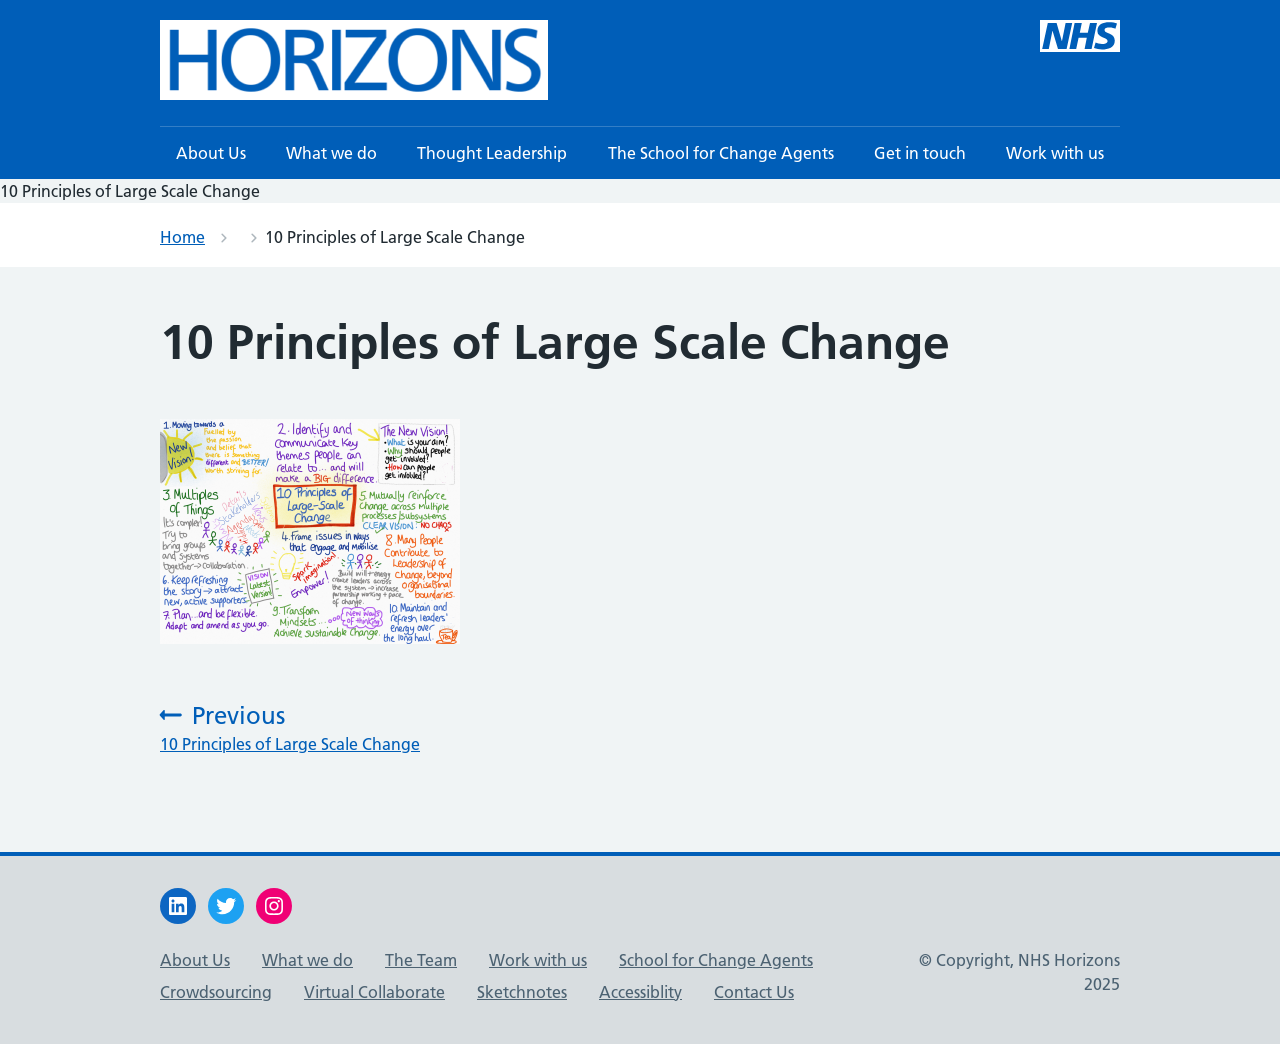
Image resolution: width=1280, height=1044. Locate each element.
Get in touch (920, 153)
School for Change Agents (716, 960)
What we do (331, 153)
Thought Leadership (492, 153)
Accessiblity (640, 992)
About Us (211, 153)
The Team (421, 960)
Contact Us (754, 992)
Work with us (1055, 153)
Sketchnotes (522, 992)
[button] (354, 60)
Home (182, 237)
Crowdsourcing (216, 992)
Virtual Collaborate (374, 992)
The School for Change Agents (721, 153)
